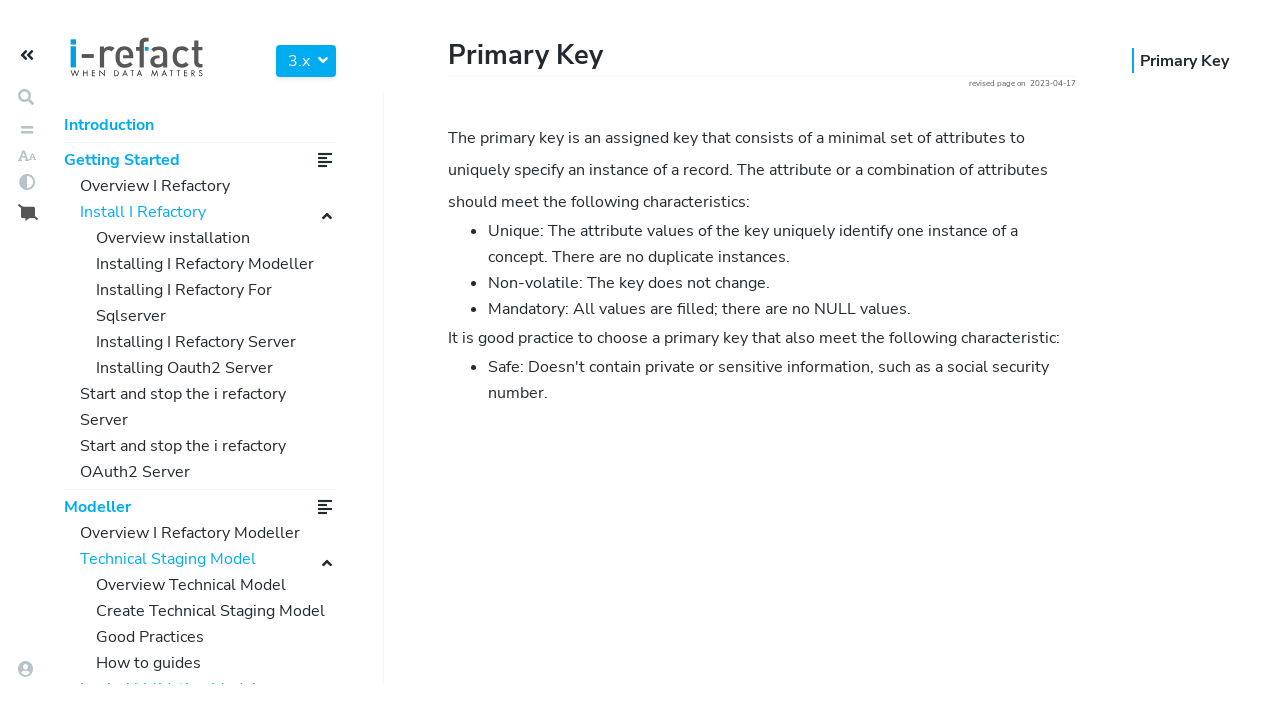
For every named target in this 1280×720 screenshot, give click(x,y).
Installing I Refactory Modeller (205, 264)
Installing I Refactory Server (196, 342)
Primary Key (1184, 61)
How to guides (148, 663)
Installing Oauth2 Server (184, 368)
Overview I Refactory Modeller (190, 533)
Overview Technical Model (191, 585)
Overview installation (173, 238)
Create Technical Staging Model (210, 611)
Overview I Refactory (155, 186)
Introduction (109, 125)
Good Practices (150, 637)
